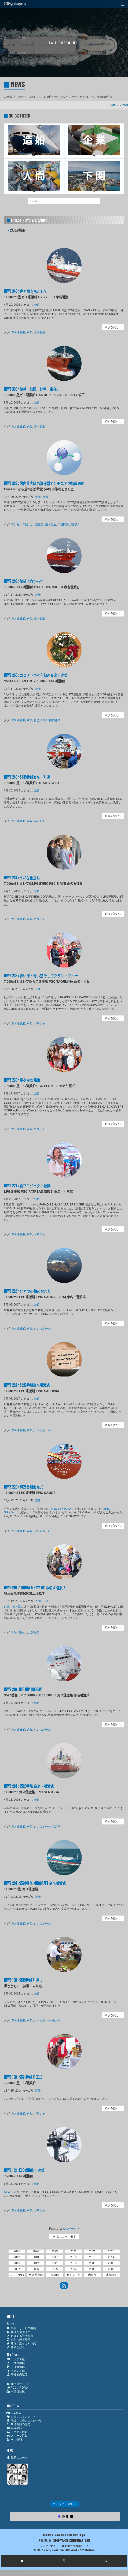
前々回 (21, 1608)
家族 (25, 1632)
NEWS (123, 105)
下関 (47, 1603)
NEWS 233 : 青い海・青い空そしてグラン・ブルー (43, 979)
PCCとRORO (17, 2387)
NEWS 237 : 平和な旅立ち (26, 881)
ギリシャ (42, 918)
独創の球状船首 (18, 2339)
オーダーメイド (18, 2383)
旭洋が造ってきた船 (21, 2343)
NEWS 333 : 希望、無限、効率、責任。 (35, 392)
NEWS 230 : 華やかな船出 (26, 1084)
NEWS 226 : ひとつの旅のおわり (31, 1294)
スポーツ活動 (17, 2435)
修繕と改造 (15, 2347)
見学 (18, 1632)
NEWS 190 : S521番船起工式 (27, 2080)
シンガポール (44, 1328)
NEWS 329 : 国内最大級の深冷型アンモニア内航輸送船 (46, 486)
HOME (112, 105)
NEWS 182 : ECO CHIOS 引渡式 (28, 2173)
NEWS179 (16, 2193)
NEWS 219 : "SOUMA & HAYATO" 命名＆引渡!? (37, 1591)
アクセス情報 (17, 2431)
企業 (47, 499)
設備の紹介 (15, 2428)
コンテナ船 (15, 2359)
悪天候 (57, 1826)
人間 (40, 1603)
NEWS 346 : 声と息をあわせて (29, 294)
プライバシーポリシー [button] (65, 2504)
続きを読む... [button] (108, 327)
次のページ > (71, 2228)
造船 (39, 306)
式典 (32, 332)
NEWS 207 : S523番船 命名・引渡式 (32, 1789)
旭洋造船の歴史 (18, 2424)
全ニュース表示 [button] (64, 2236)
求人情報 (14, 2439)
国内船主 (42, 332)
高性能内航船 (17, 2374)
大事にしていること (21, 2416)
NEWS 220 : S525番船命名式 (27, 1490)
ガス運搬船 (22, 332)
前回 (12, 1608)
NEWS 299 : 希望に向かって (28, 584)
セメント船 (15, 2370)
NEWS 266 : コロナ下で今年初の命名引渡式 (38, 679)
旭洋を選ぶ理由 (18, 2332)
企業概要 (13, 2413)
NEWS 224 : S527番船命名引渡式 (30, 1389)
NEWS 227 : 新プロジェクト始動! (31, 1189)
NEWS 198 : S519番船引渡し (27, 1983)
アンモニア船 (23, 524)
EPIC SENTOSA (61, 1510)
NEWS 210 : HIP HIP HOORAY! (27, 1692)
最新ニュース (17, 2457)
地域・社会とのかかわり (24, 2420)
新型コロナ (43, 719)
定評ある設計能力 (19, 2335)
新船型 (73, 524)
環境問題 (63, 524)
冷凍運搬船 (15, 2366)
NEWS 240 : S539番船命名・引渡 (30, 780)
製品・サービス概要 (21, 2328)
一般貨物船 (15, 2391)
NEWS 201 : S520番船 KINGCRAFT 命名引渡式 (38, 1886)
